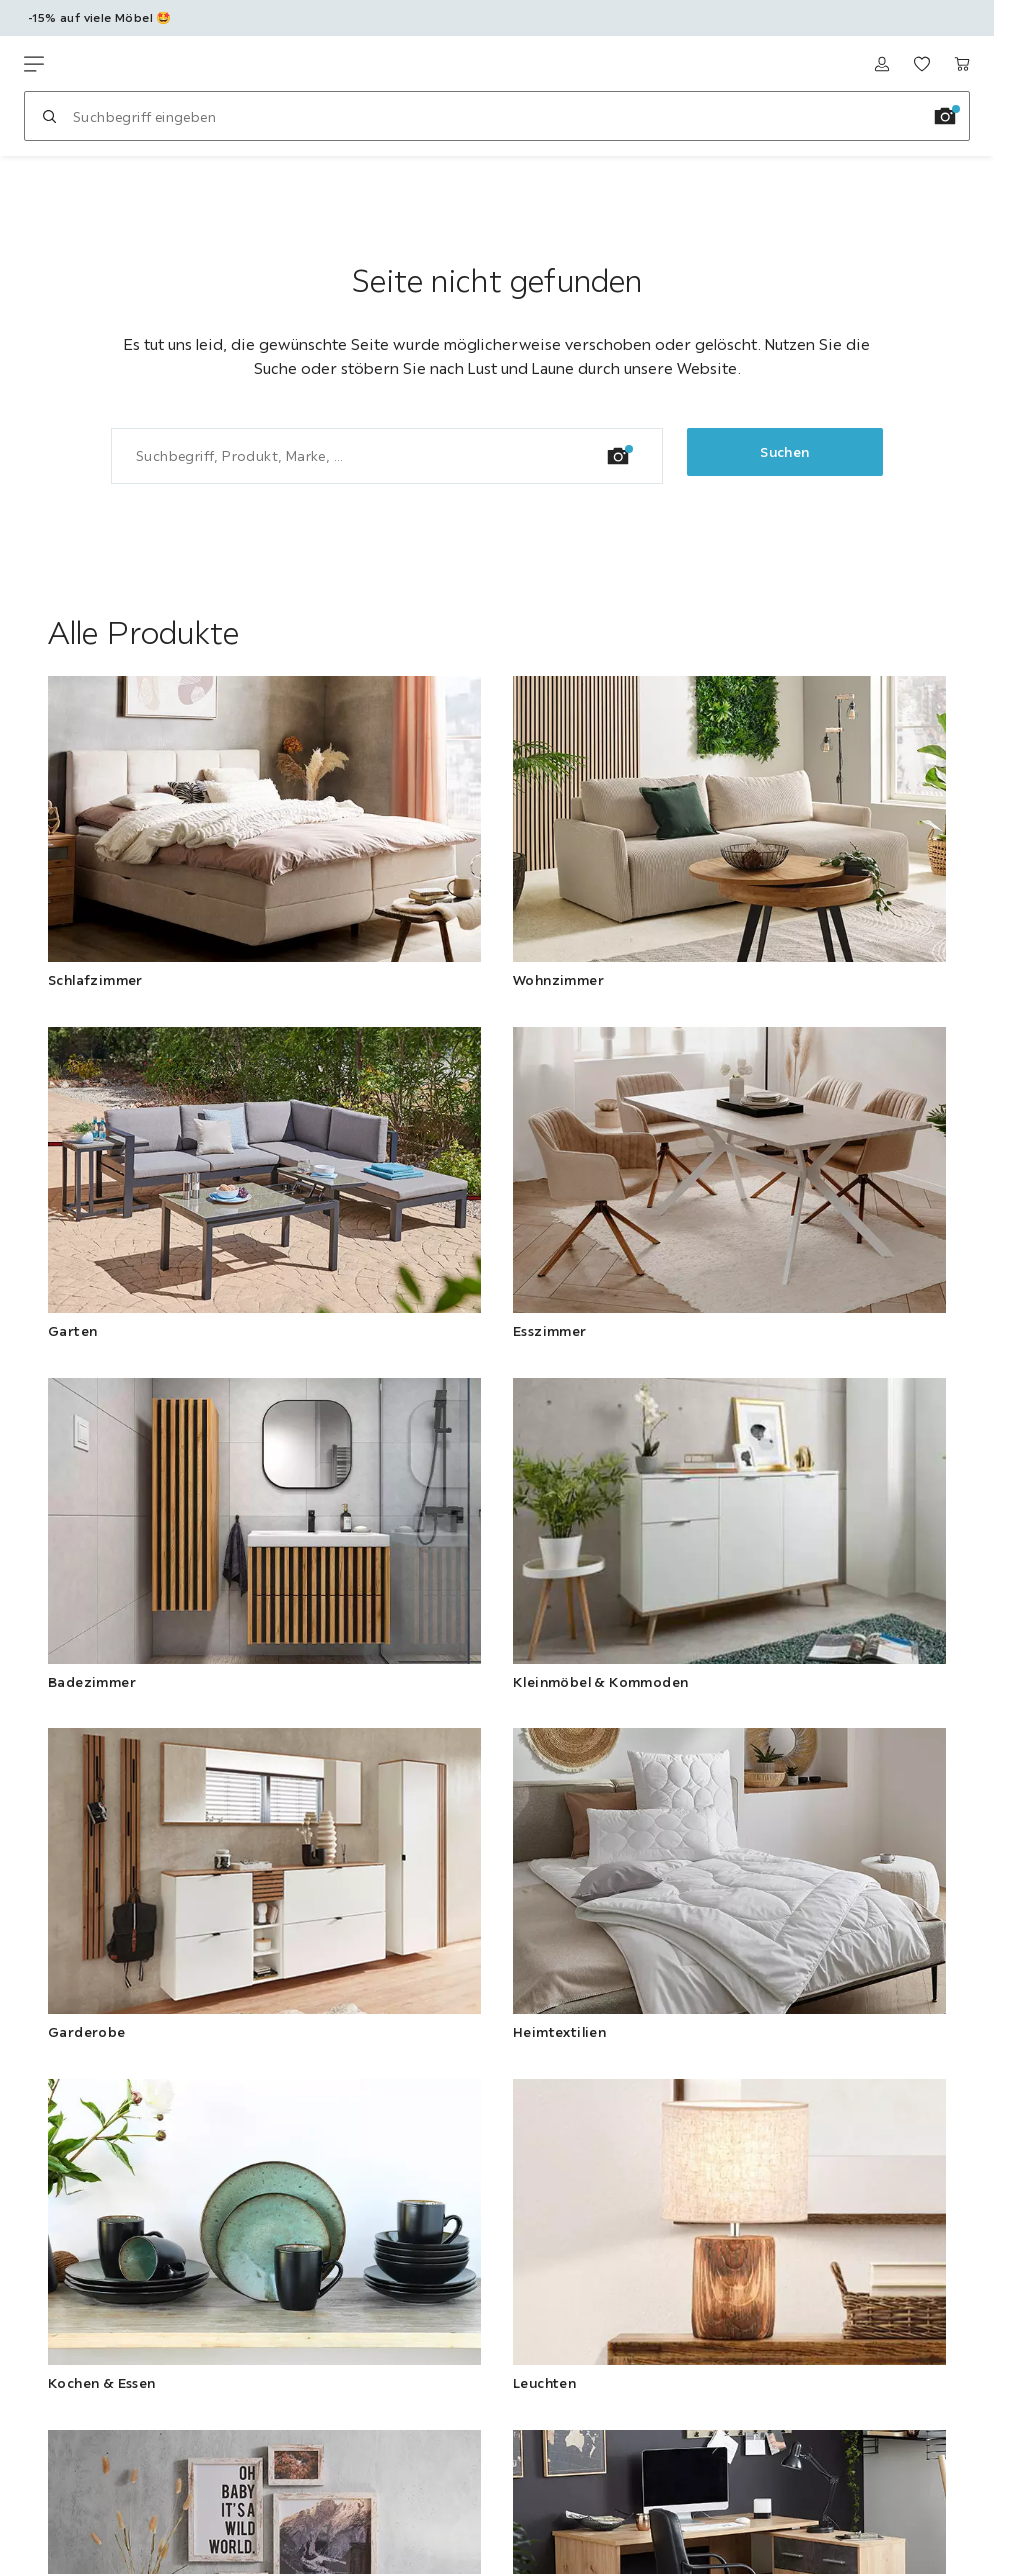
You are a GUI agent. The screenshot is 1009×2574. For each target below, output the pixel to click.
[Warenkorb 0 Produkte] (962, 64)
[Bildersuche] (945, 116)
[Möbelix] (118, 64)
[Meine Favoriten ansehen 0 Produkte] (922, 64)
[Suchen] (49, 116)
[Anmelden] (882, 64)
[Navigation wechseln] (34, 64)
